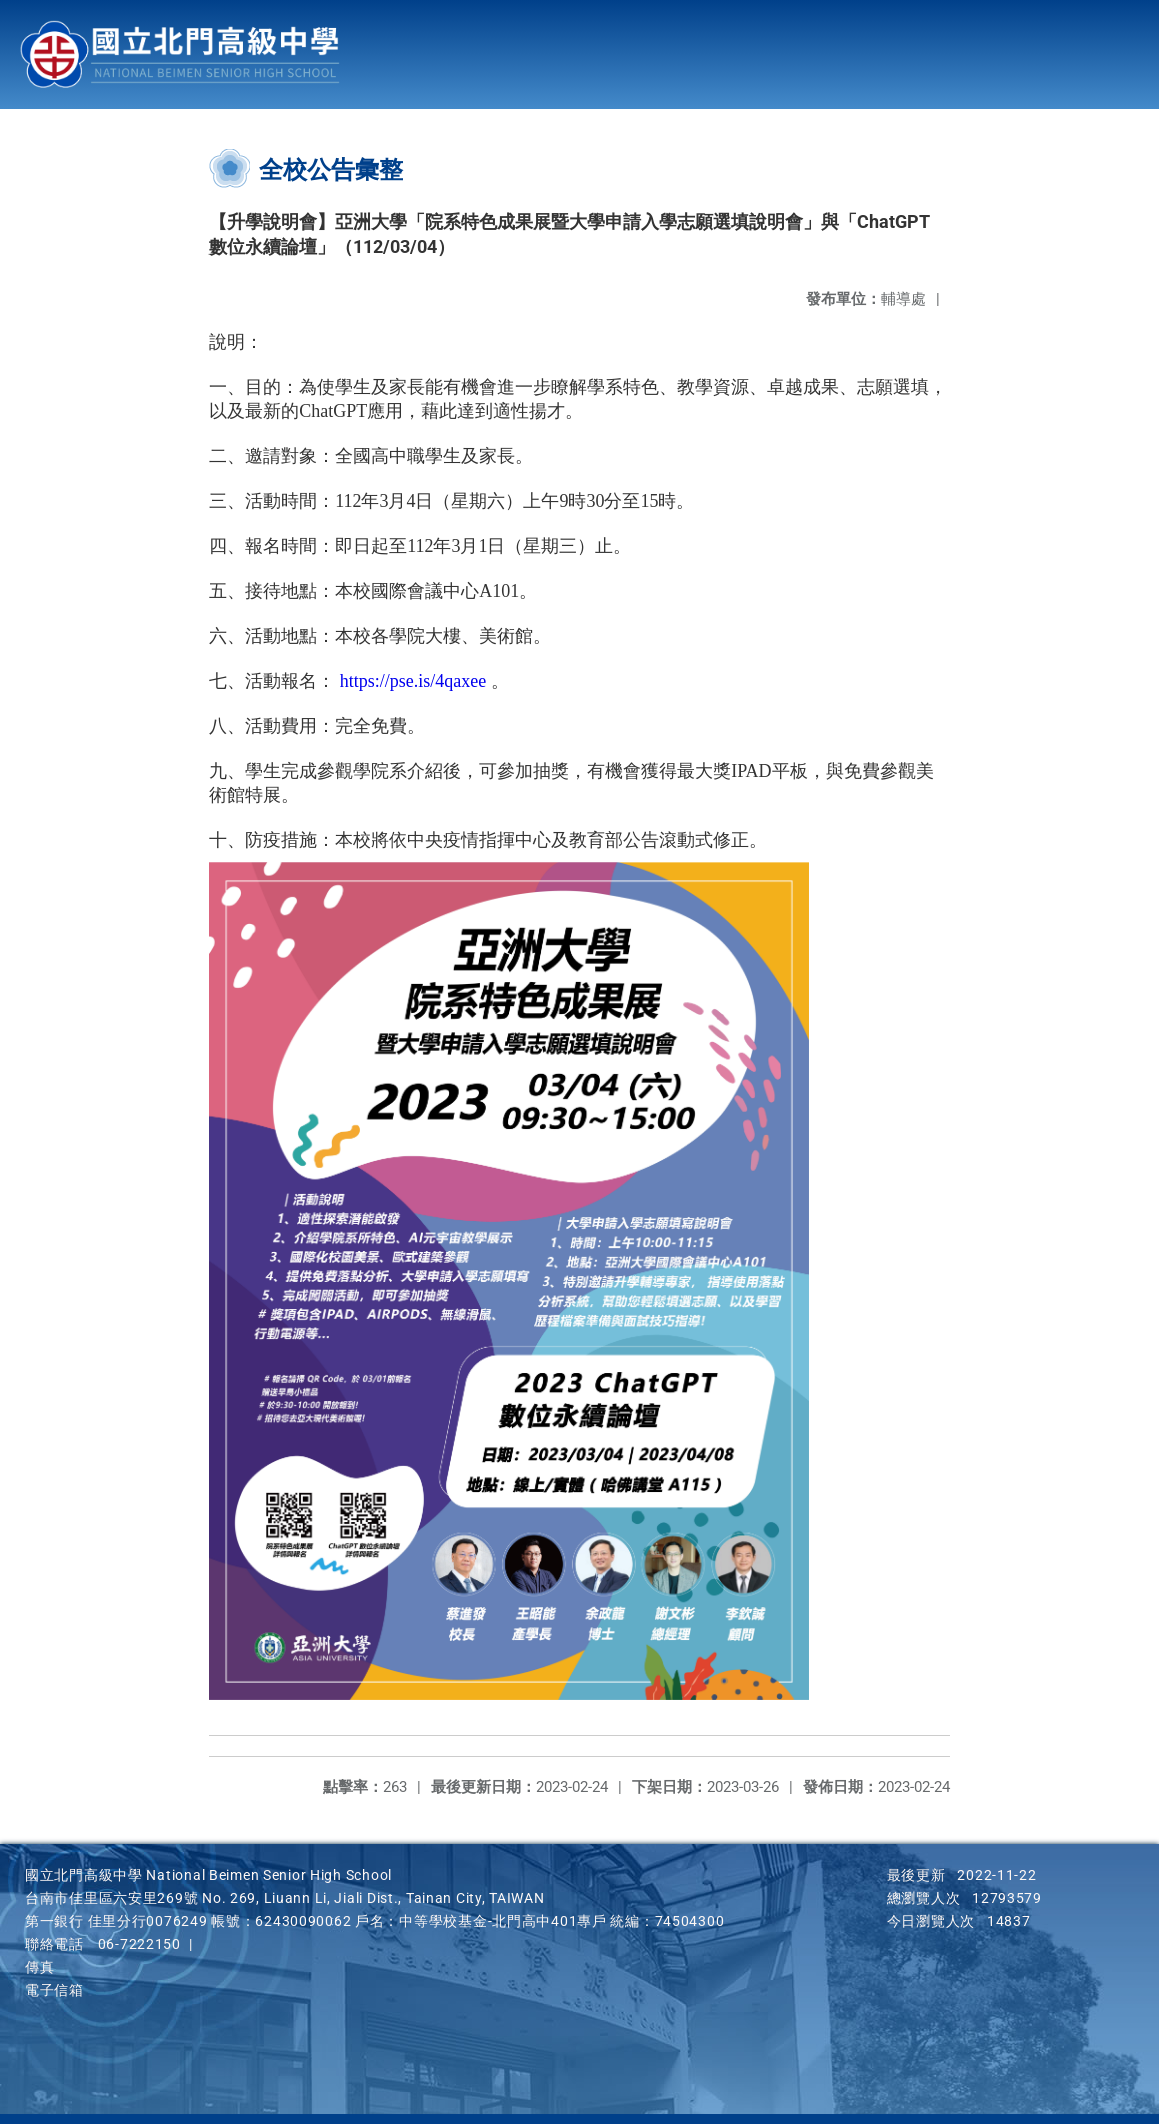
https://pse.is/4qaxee (413, 681)
